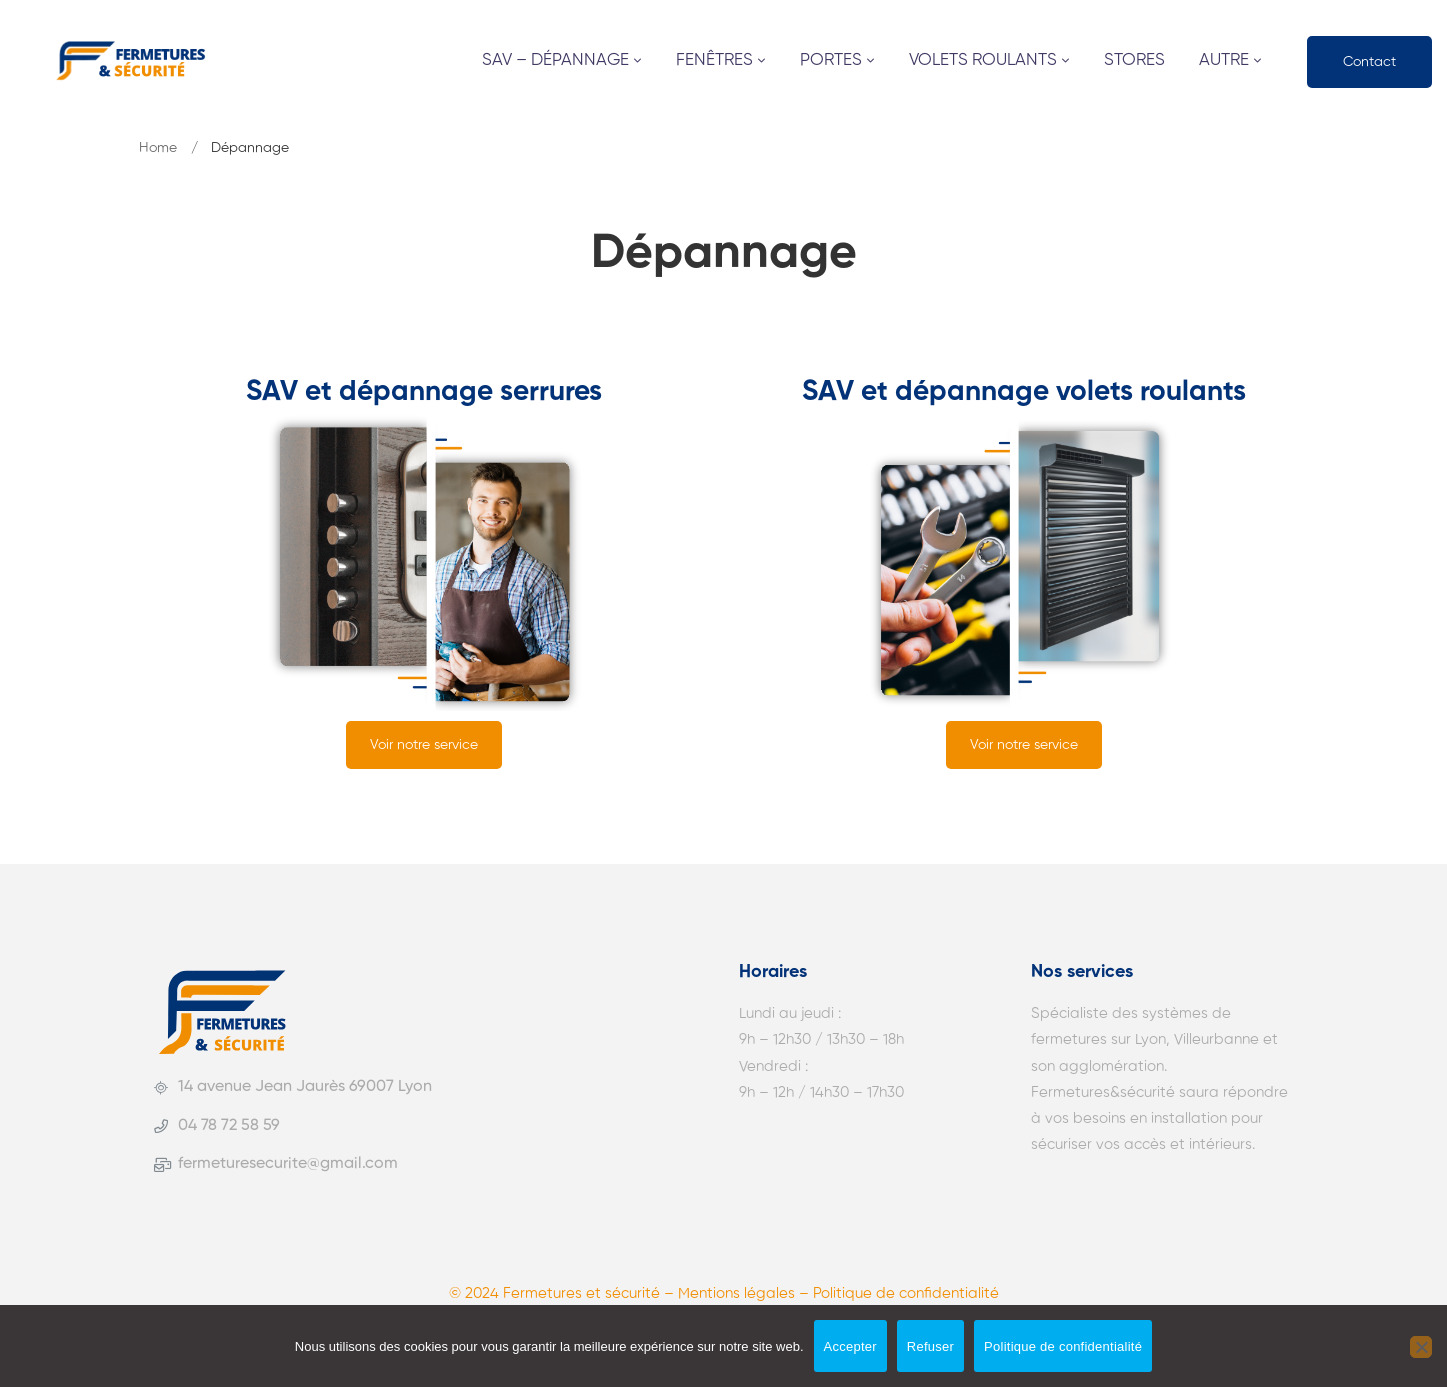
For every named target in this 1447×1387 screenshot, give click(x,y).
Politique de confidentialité (1063, 1346)
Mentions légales (736, 1293)
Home (158, 148)
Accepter (850, 1346)
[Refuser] (1421, 1347)
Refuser (930, 1346)
